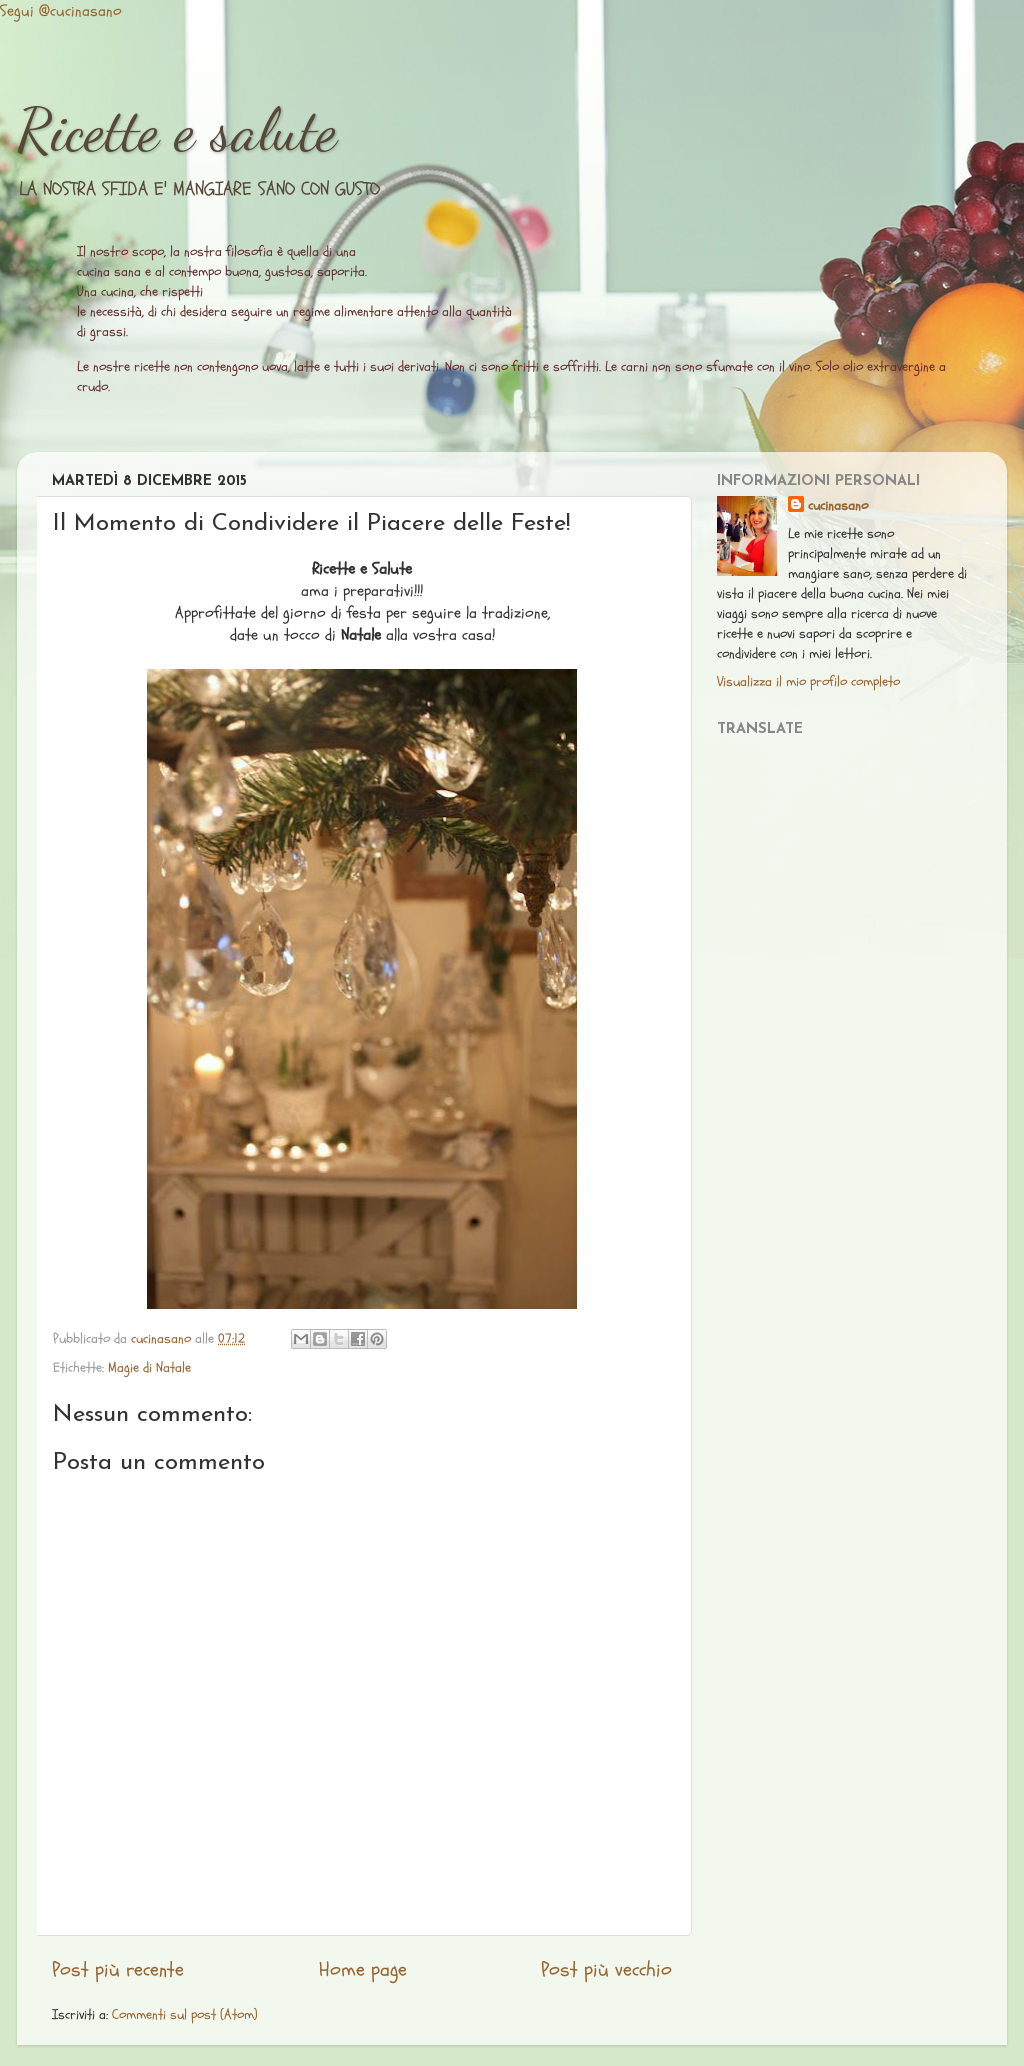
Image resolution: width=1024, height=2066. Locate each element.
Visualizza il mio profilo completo (808, 681)
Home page (363, 1970)
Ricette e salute (177, 130)
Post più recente (118, 1970)
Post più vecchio (606, 1970)
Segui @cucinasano (61, 11)
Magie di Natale (149, 1367)
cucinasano (838, 505)
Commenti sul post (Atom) (185, 2014)
